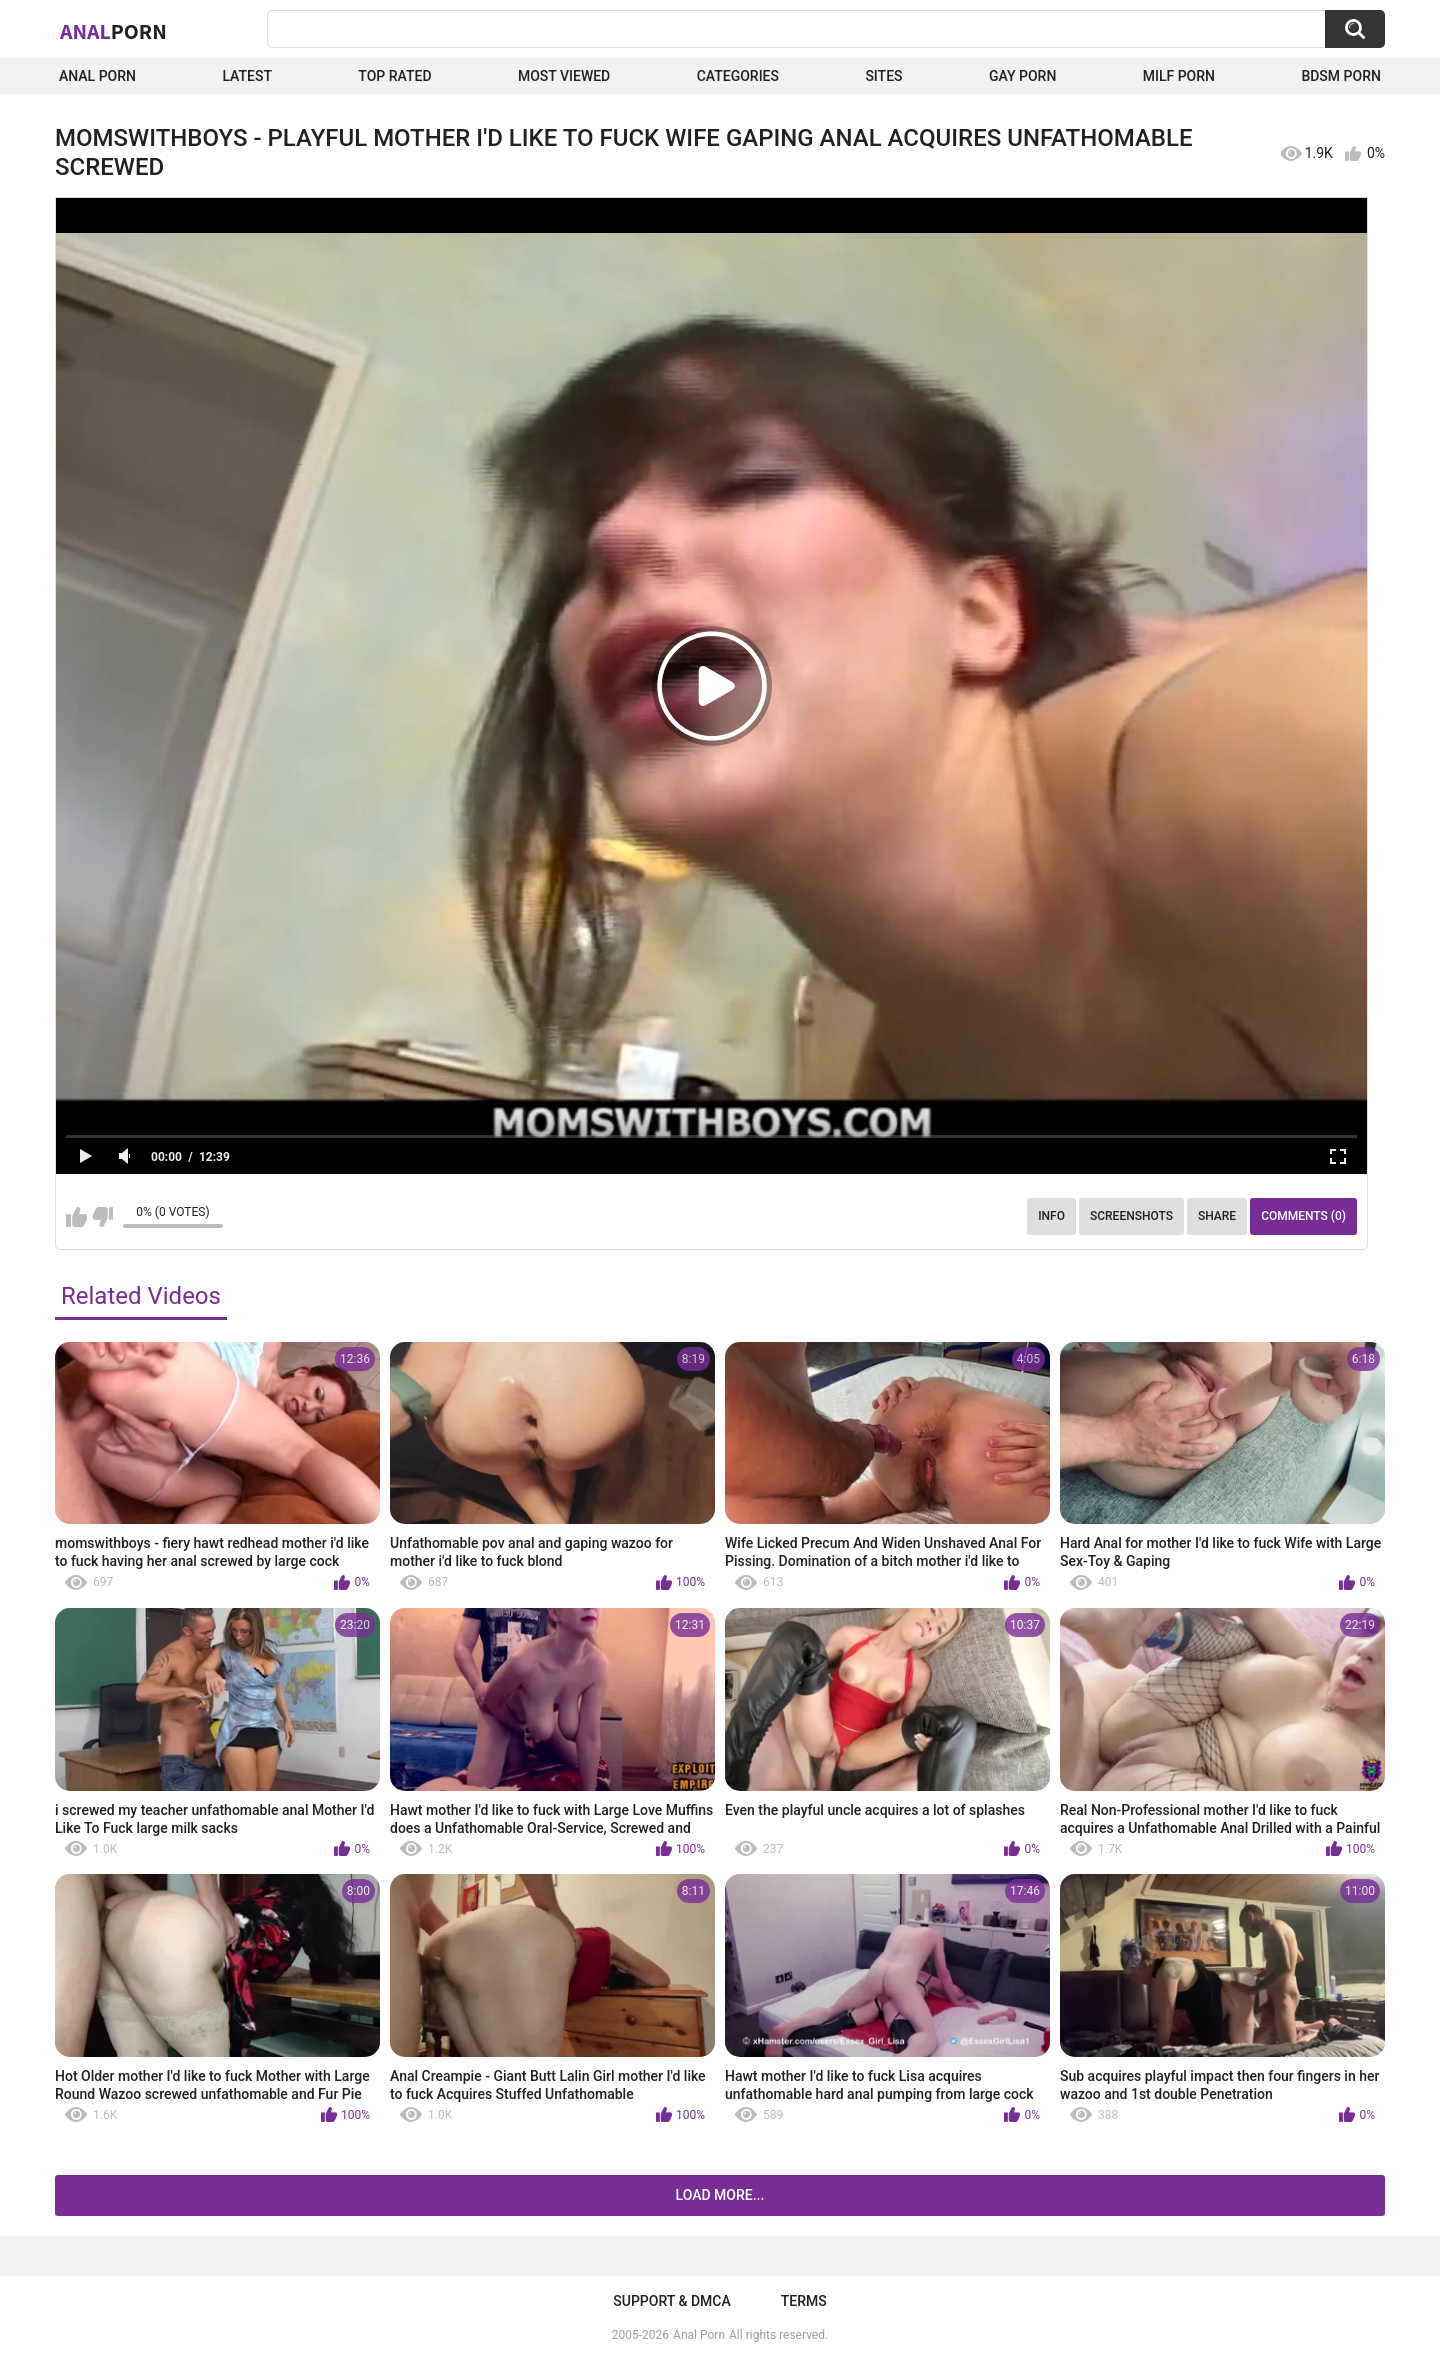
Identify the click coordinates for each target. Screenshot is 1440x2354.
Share (1217, 1216)
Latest (247, 76)
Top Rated (394, 76)
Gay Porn (1022, 76)
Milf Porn (1179, 76)
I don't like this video (102, 1217)
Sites (883, 76)
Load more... (720, 2195)
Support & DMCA (671, 2301)
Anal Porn (97, 76)
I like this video (76, 1217)
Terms (804, 2301)
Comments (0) (1303, 1216)
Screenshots (1131, 1216)
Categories (738, 76)
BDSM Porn (1341, 76)
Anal (113, 31)
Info (1051, 1216)
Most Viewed (564, 76)
